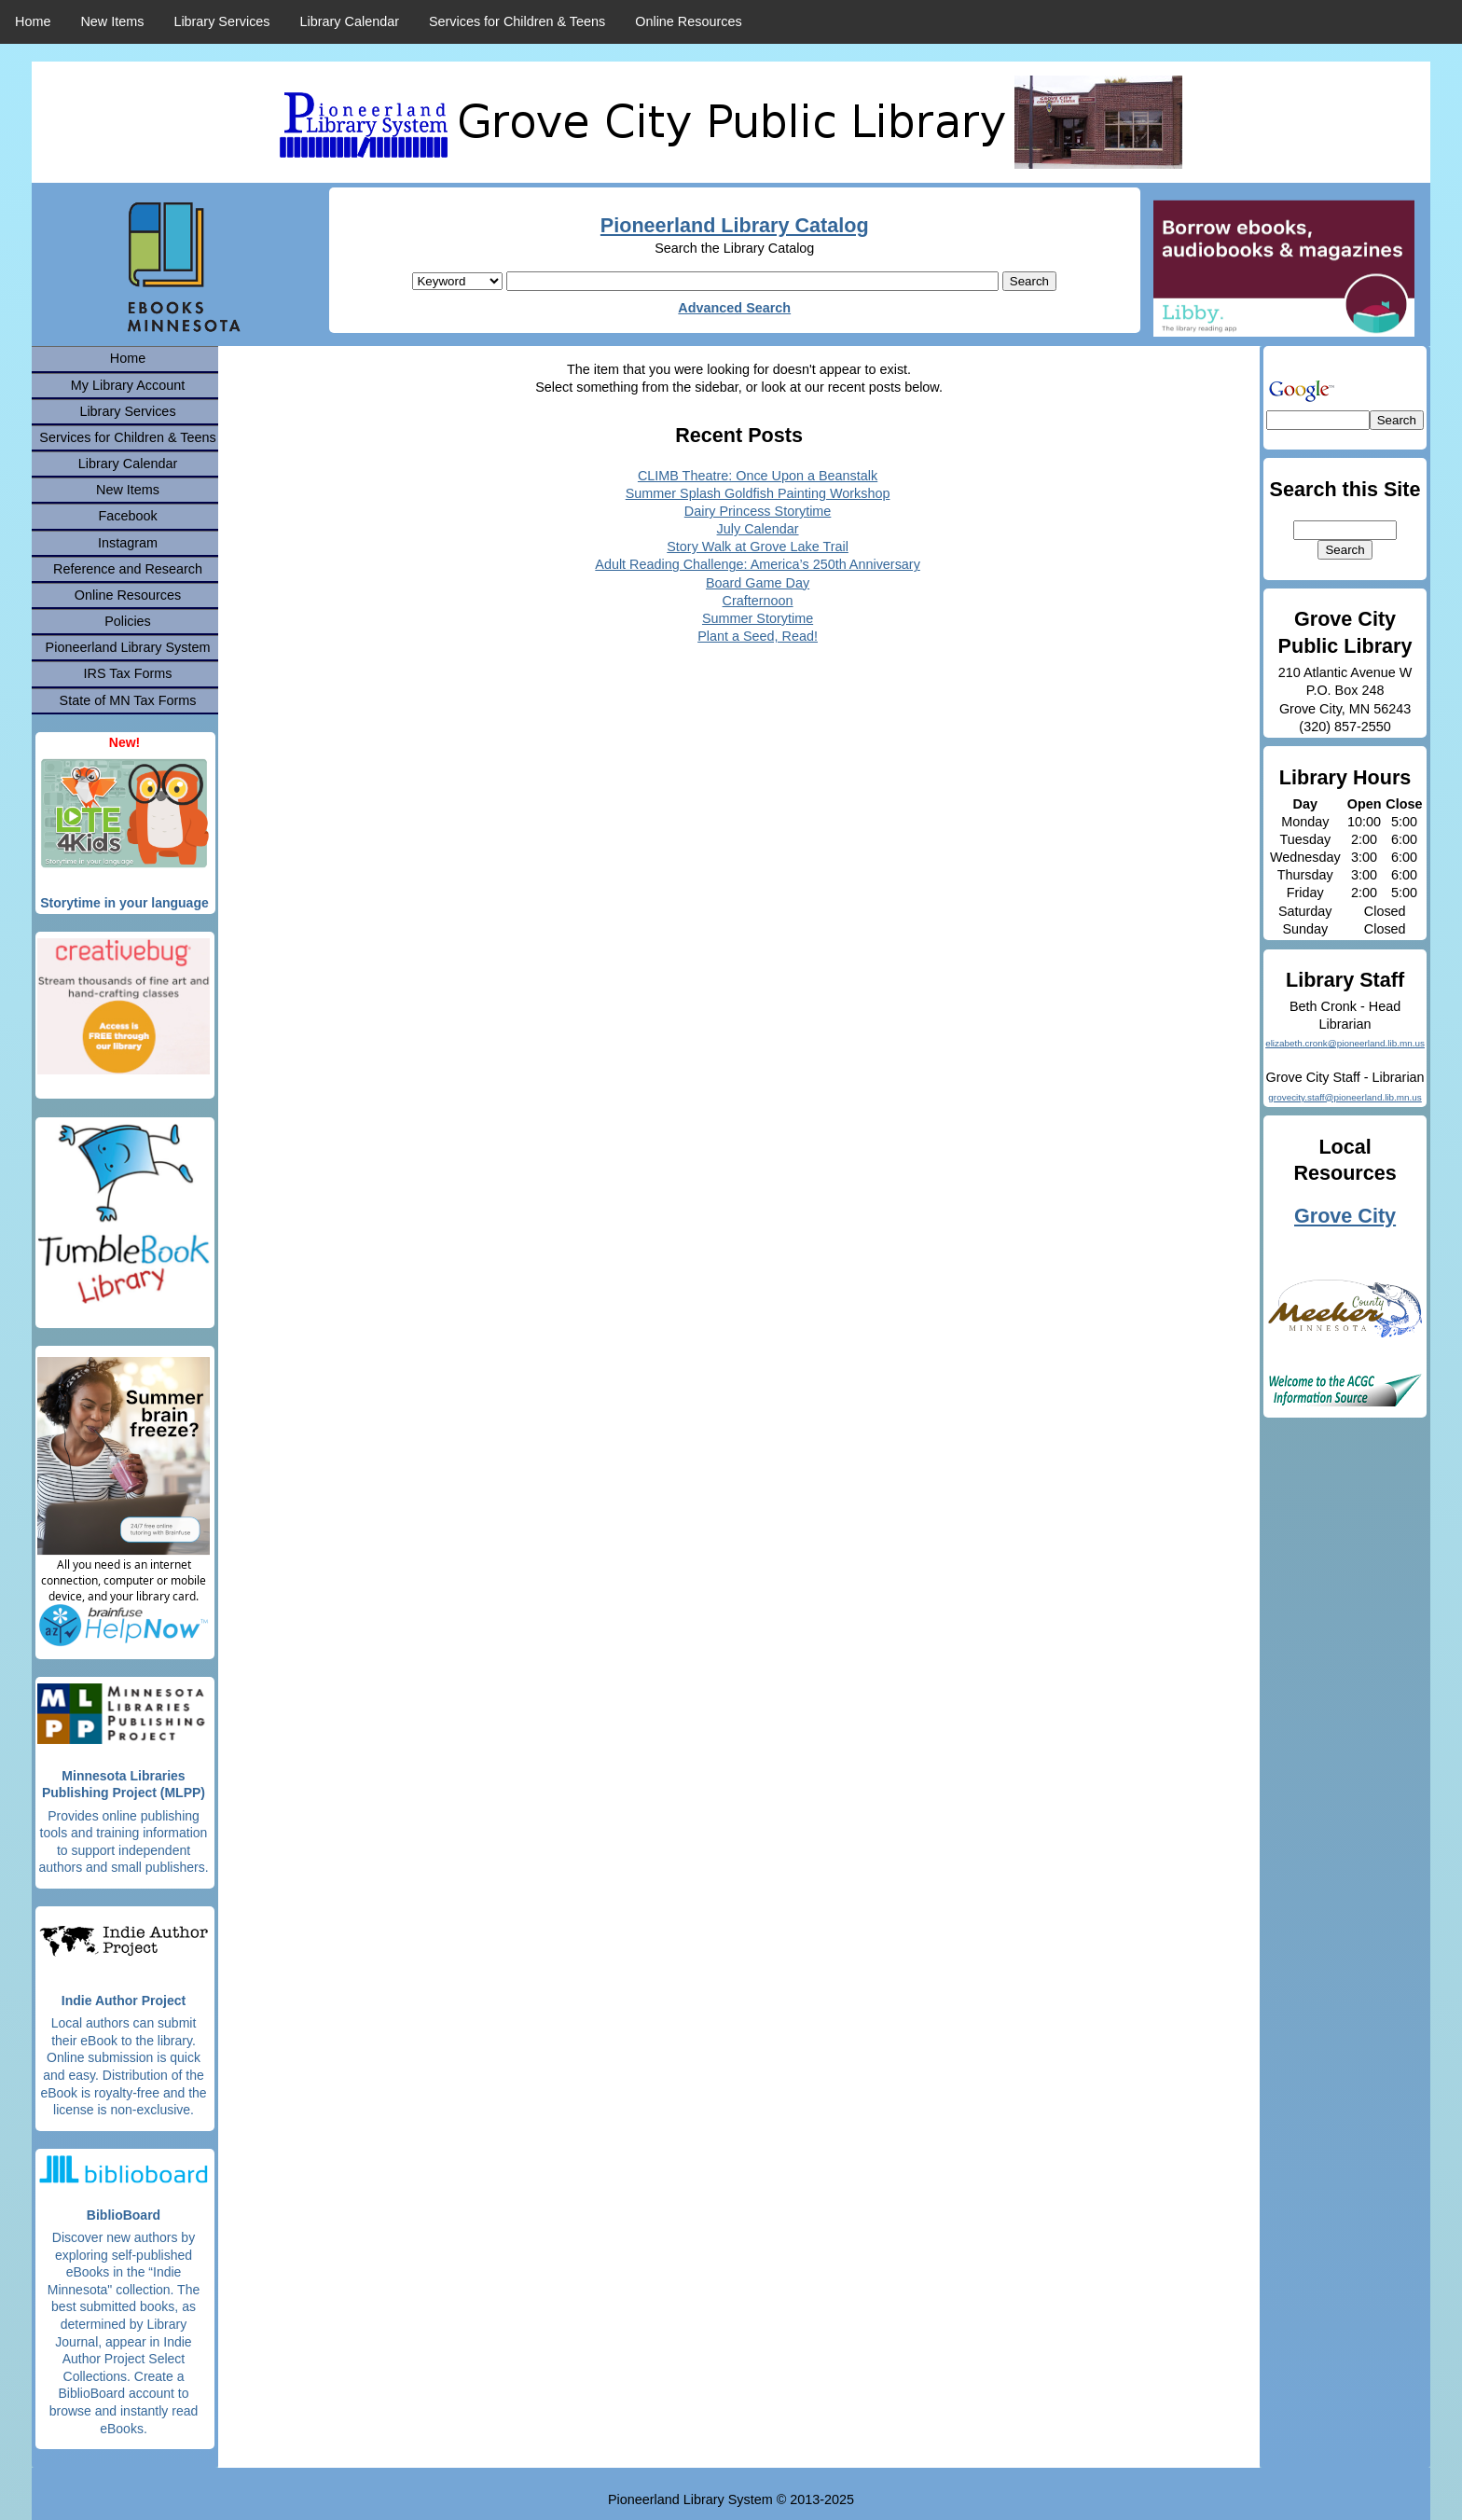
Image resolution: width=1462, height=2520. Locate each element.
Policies (127, 621)
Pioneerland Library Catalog (734, 225)
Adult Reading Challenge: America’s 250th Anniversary (757, 564)
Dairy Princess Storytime (758, 511)
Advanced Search (734, 307)
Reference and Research (127, 568)
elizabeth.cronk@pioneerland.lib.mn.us (1345, 1043)
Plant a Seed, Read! (757, 636)
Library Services (221, 21)
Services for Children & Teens (517, 21)
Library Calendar (349, 21)
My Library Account (128, 385)
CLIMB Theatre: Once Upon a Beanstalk (757, 475)
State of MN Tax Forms (128, 700)
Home (32, 21)
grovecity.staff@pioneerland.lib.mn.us (1344, 1097)
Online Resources (688, 21)
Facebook (127, 515)
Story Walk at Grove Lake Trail (757, 546)
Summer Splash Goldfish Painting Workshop (758, 493)
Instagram (128, 542)
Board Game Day (757, 582)
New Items (112, 21)
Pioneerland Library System (128, 647)
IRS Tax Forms (128, 673)
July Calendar (758, 528)
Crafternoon (758, 600)
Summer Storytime (757, 618)
